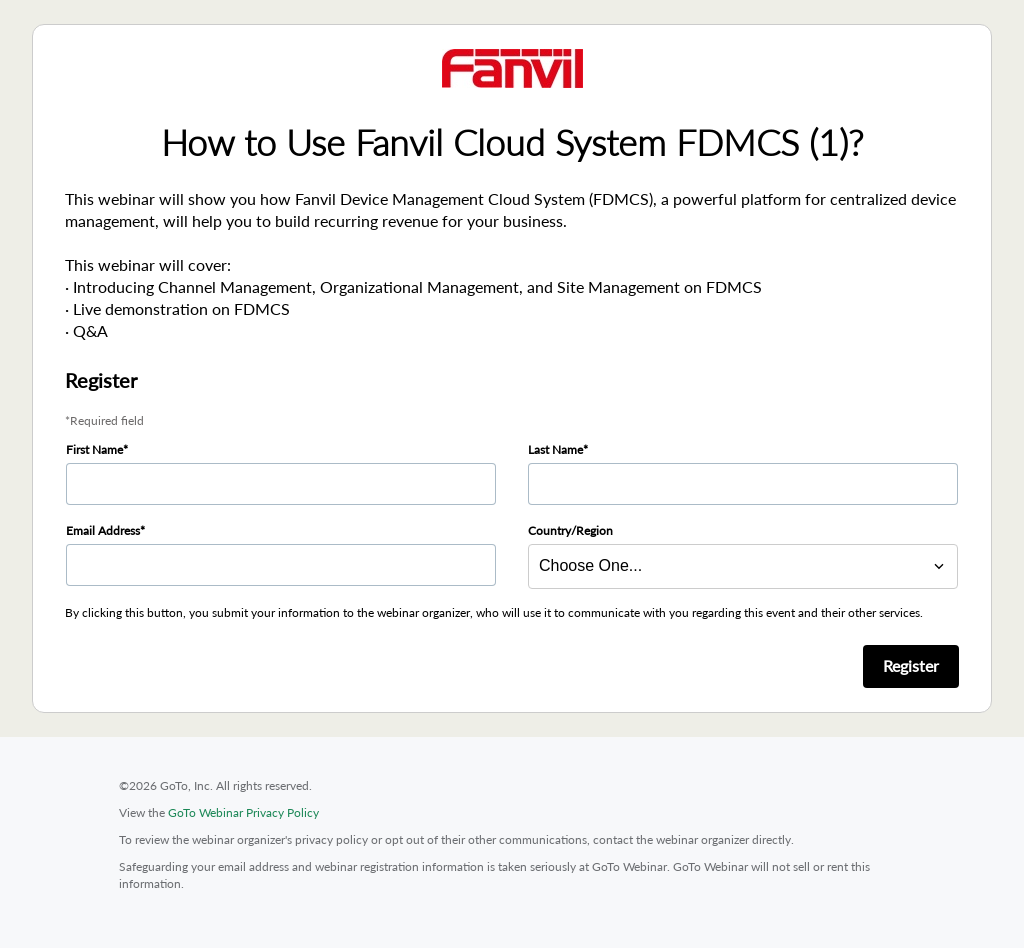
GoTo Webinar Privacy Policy (243, 812)
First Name (94, 449)
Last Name (555, 449)
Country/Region (570, 530)
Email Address (103, 530)
